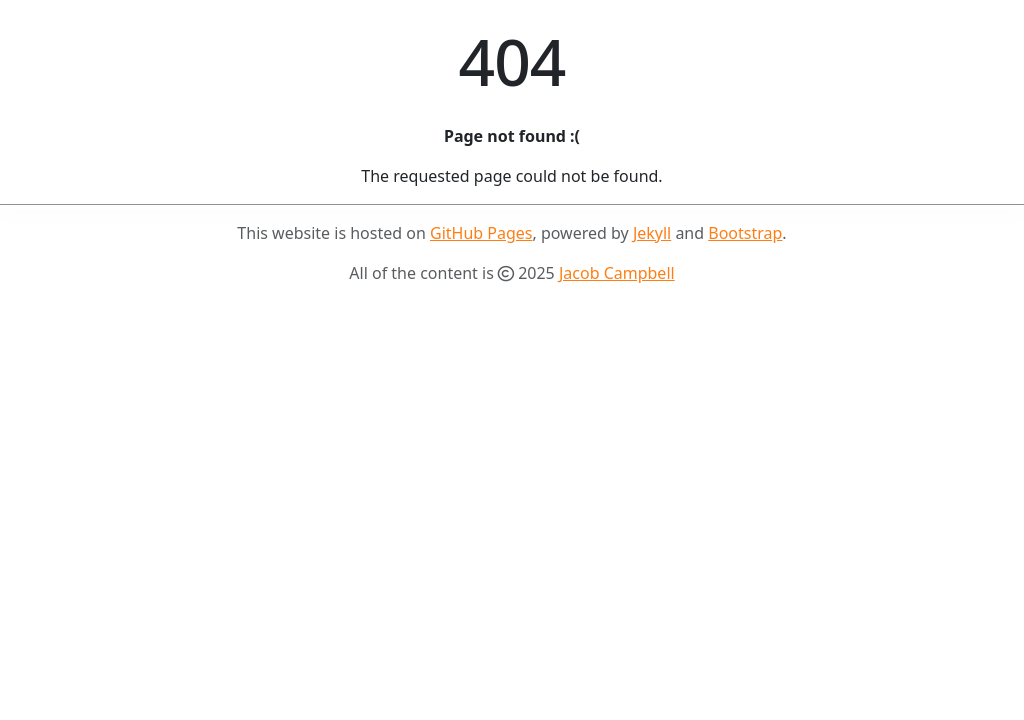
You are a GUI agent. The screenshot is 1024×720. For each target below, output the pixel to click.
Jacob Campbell (617, 273)
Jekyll (652, 233)
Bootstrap (745, 233)
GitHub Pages (481, 233)
